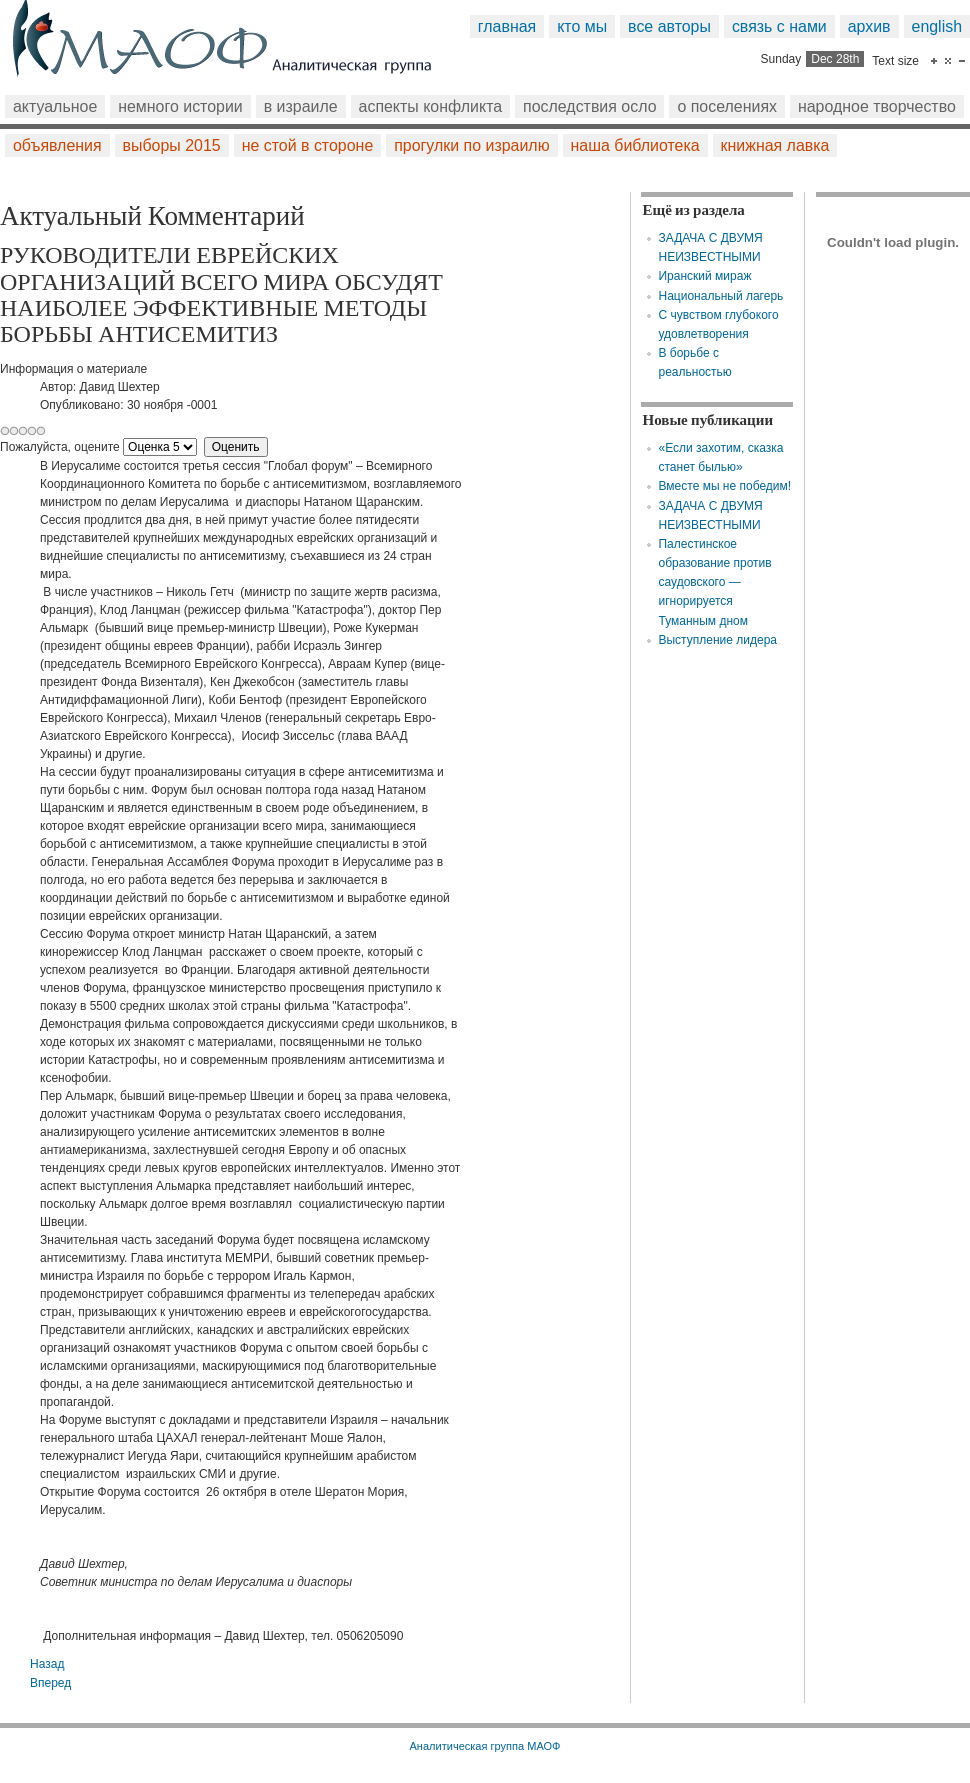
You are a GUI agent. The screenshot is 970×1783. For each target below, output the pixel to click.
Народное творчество (877, 106)
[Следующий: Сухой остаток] (50, 1683)
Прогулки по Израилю (471, 145)
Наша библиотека (635, 145)
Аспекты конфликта (431, 106)
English (937, 26)
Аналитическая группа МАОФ (484, 1746)
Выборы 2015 (172, 145)
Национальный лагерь (720, 296)
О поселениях (727, 106)
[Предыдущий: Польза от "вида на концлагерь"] (47, 1664)
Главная (507, 26)
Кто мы (582, 26)
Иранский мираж (704, 276)
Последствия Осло (589, 106)
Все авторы (669, 26)
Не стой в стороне (308, 145)
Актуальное (55, 106)
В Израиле (301, 106)
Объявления (57, 145)
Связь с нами (779, 26)
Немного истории (180, 106)
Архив (869, 26)
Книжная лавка (775, 145)
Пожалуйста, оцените (60, 447)
